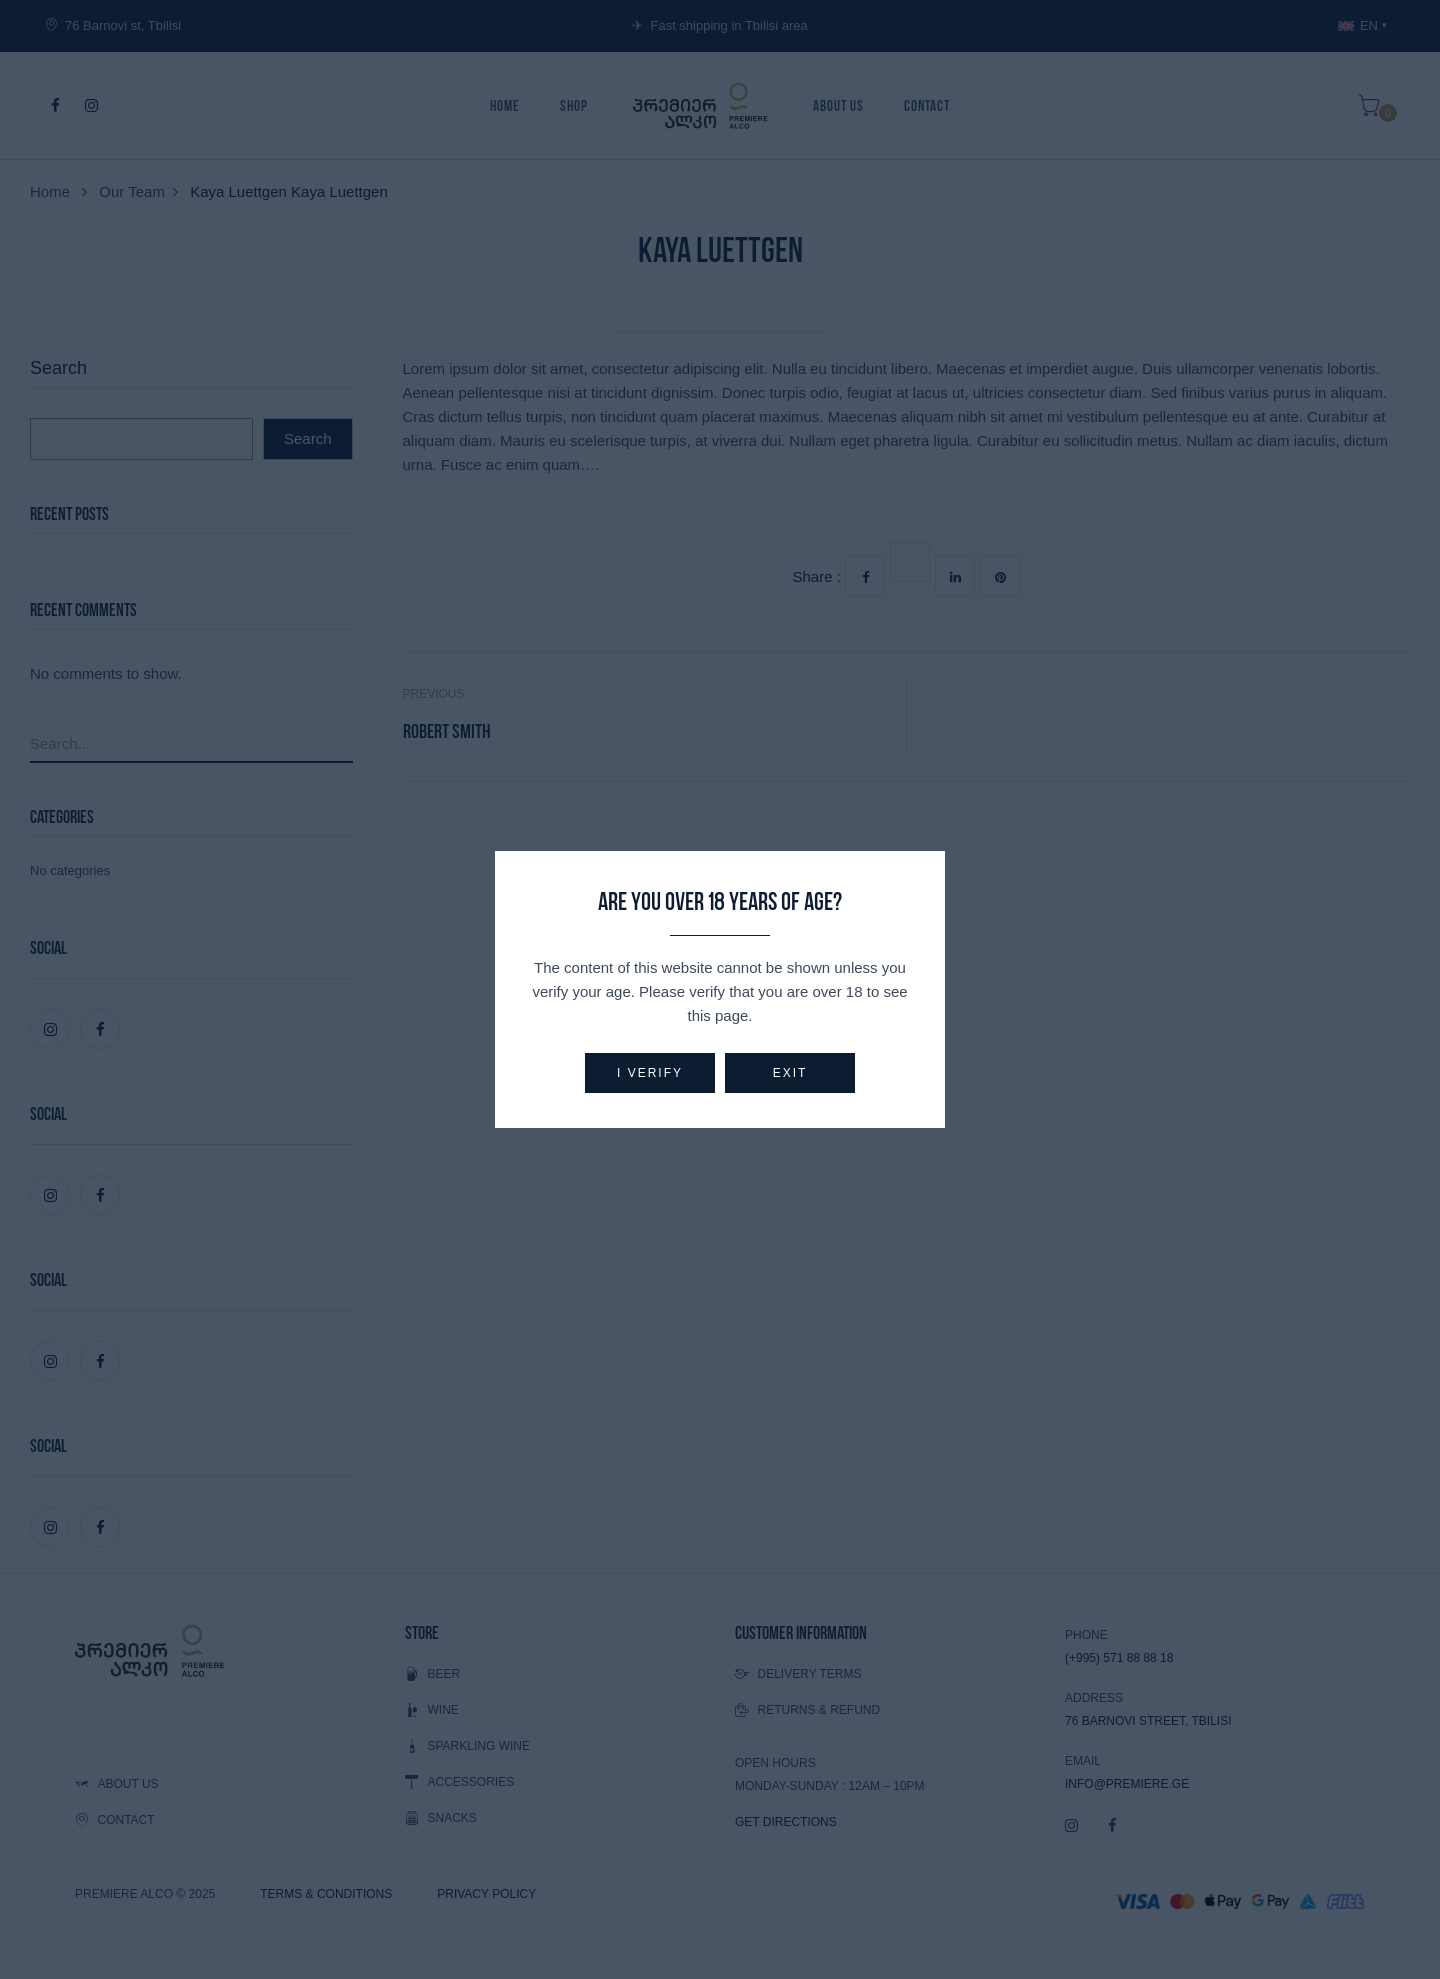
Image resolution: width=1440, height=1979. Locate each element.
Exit (790, 1073)
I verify (650, 1073)
